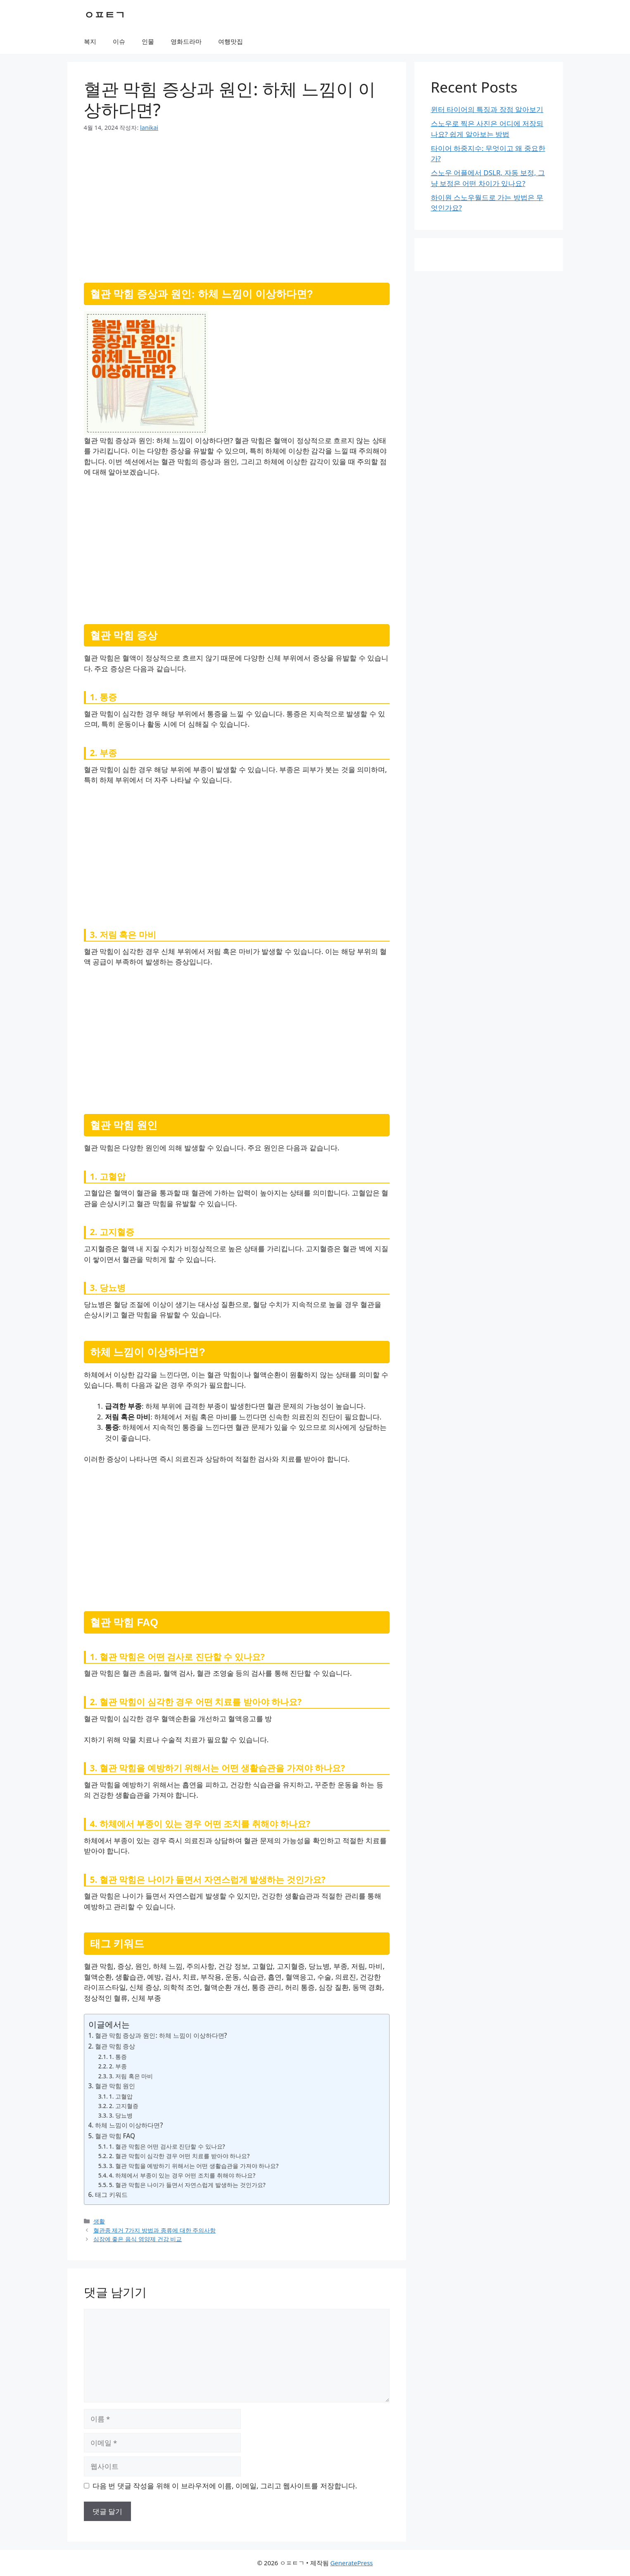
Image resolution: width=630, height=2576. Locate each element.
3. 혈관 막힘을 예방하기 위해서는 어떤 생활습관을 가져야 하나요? (194, 2166)
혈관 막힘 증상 (115, 2046)
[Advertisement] (237, 204)
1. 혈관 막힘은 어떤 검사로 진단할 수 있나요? (167, 2146)
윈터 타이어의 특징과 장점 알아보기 (487, 109)
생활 (99, 2221)
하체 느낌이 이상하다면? (129, 2125)
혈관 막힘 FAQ (115, 2136)
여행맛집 (230, 41)
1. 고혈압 (121, 2096)
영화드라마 (186, 41)
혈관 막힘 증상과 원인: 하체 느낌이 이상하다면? (161, 2035)
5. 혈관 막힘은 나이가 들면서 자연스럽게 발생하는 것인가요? (187, 2185)
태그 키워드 (111, 2194)
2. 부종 (118, 2066)
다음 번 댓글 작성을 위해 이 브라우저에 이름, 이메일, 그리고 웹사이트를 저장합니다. (225, 2485)
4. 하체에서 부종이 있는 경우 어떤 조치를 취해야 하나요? (182, 2175)
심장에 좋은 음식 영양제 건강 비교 (137, 2239)
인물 (148, 41)
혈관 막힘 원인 (115, 2086)
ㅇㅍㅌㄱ (104, 14)
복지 (90, 41)
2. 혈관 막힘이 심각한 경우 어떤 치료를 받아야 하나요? (179, 2156)
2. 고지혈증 (123, 2106)
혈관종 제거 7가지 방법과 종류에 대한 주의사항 (154, 2230)
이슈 (119, 41)
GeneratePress (351, 2563)
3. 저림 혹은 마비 (131, 2076)
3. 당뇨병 (121, 2115)
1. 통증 (118, 2057)
